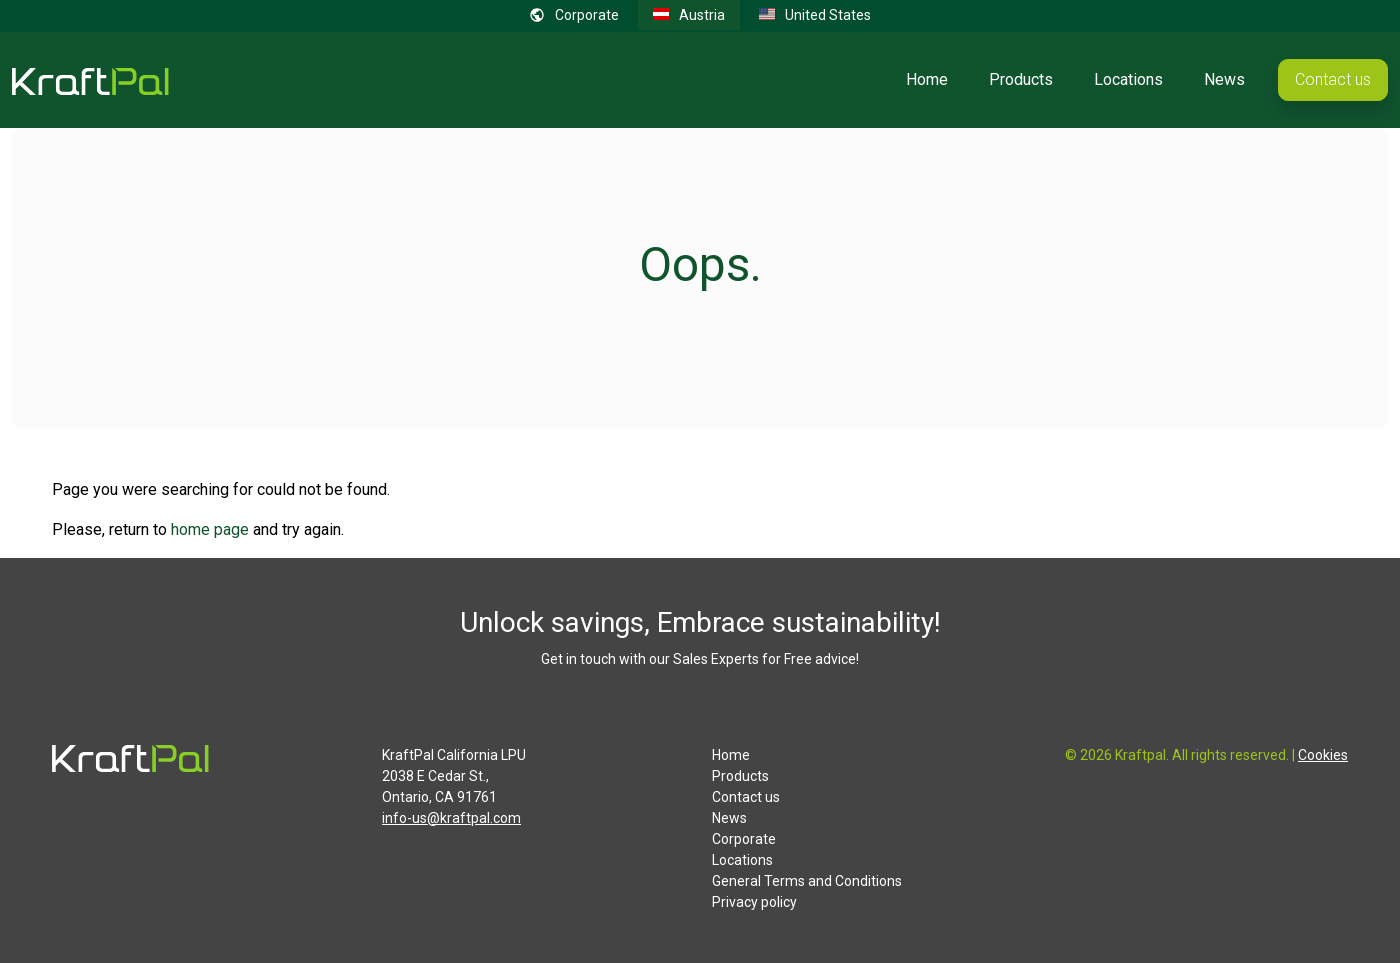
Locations (1128, 79)
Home (927, 79)
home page (210, 529)
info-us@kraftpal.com (451, 818)
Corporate (744, 839)
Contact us (1333, 79)
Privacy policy (754, 902)
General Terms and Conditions (807, 881)
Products (1021, 79)
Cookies (1323, 755)
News (1224, 79)
